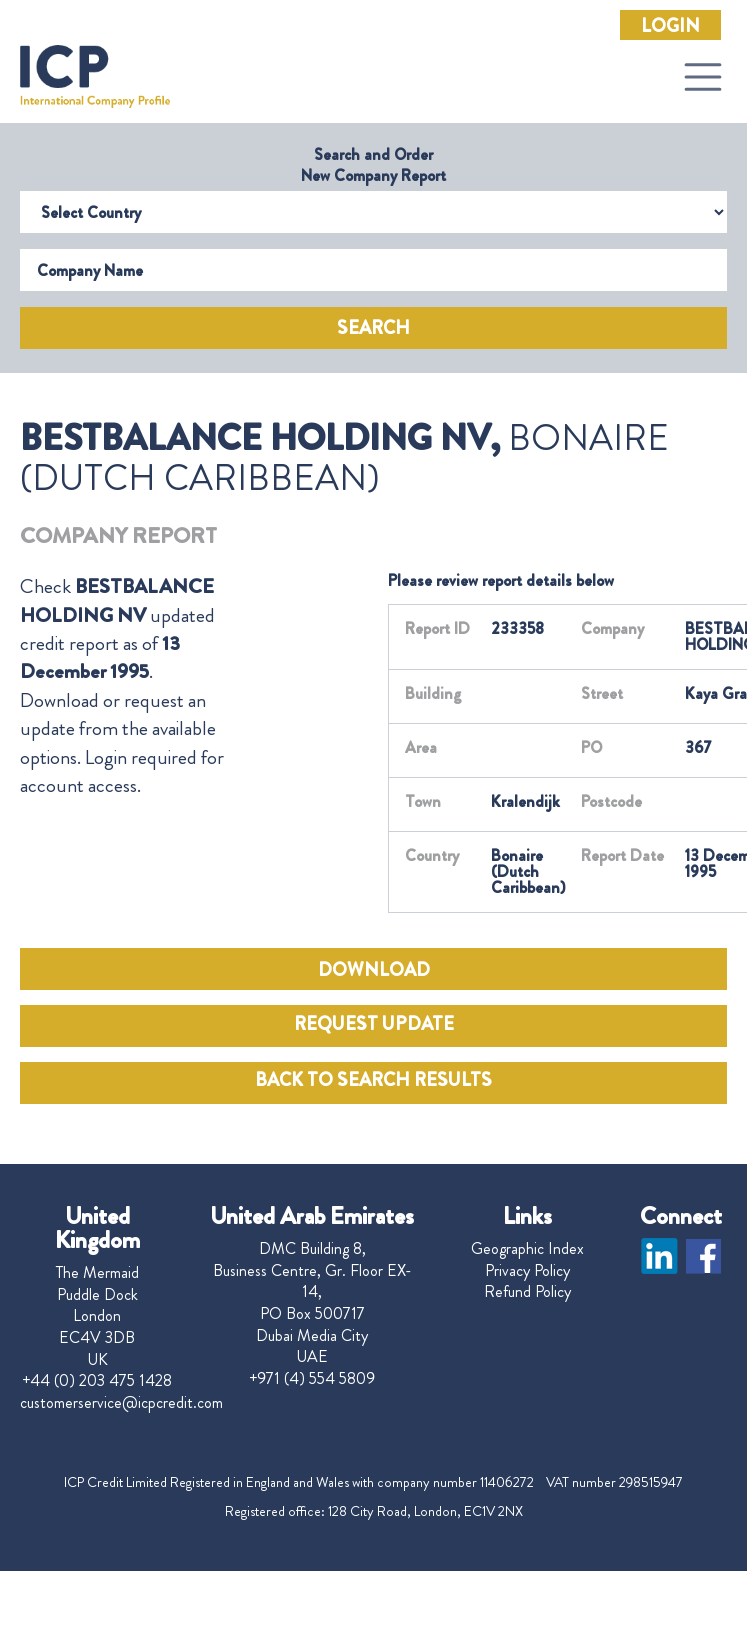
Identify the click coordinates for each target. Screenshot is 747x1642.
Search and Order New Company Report (373, 165)
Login (670, 26)
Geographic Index (527, 1249)
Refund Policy (527, 1292)
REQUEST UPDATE (374, 1024)
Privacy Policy (527, 1271)
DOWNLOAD (374, 970)
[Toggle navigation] (703, 77)
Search (373, 328)
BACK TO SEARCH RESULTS (373, 1080)
